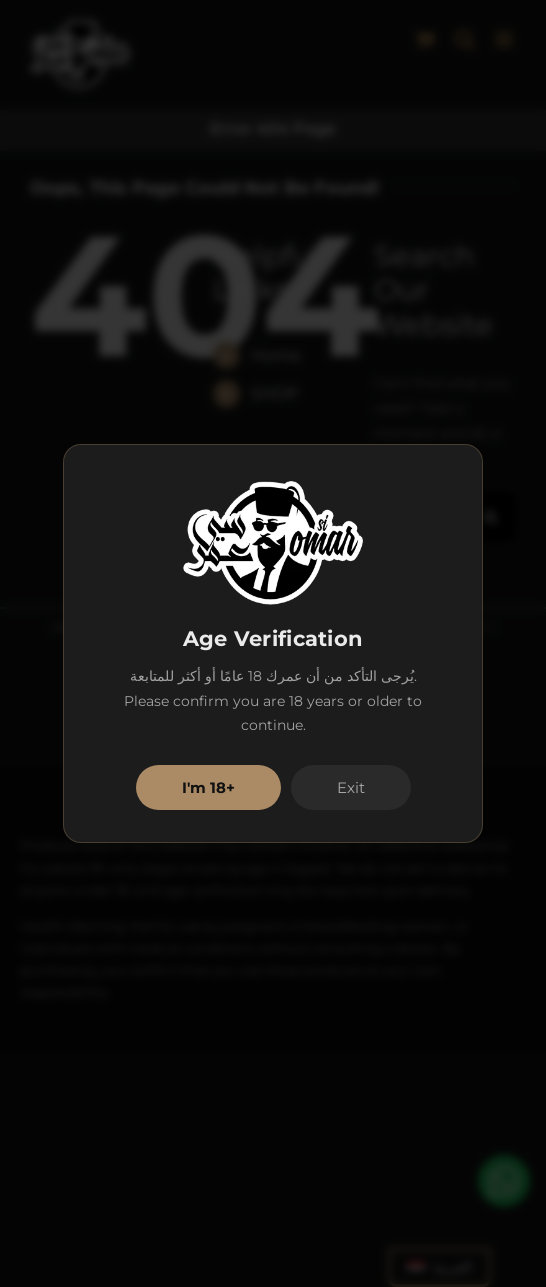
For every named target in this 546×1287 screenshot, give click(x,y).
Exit (351, 787)
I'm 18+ (208, 787)
